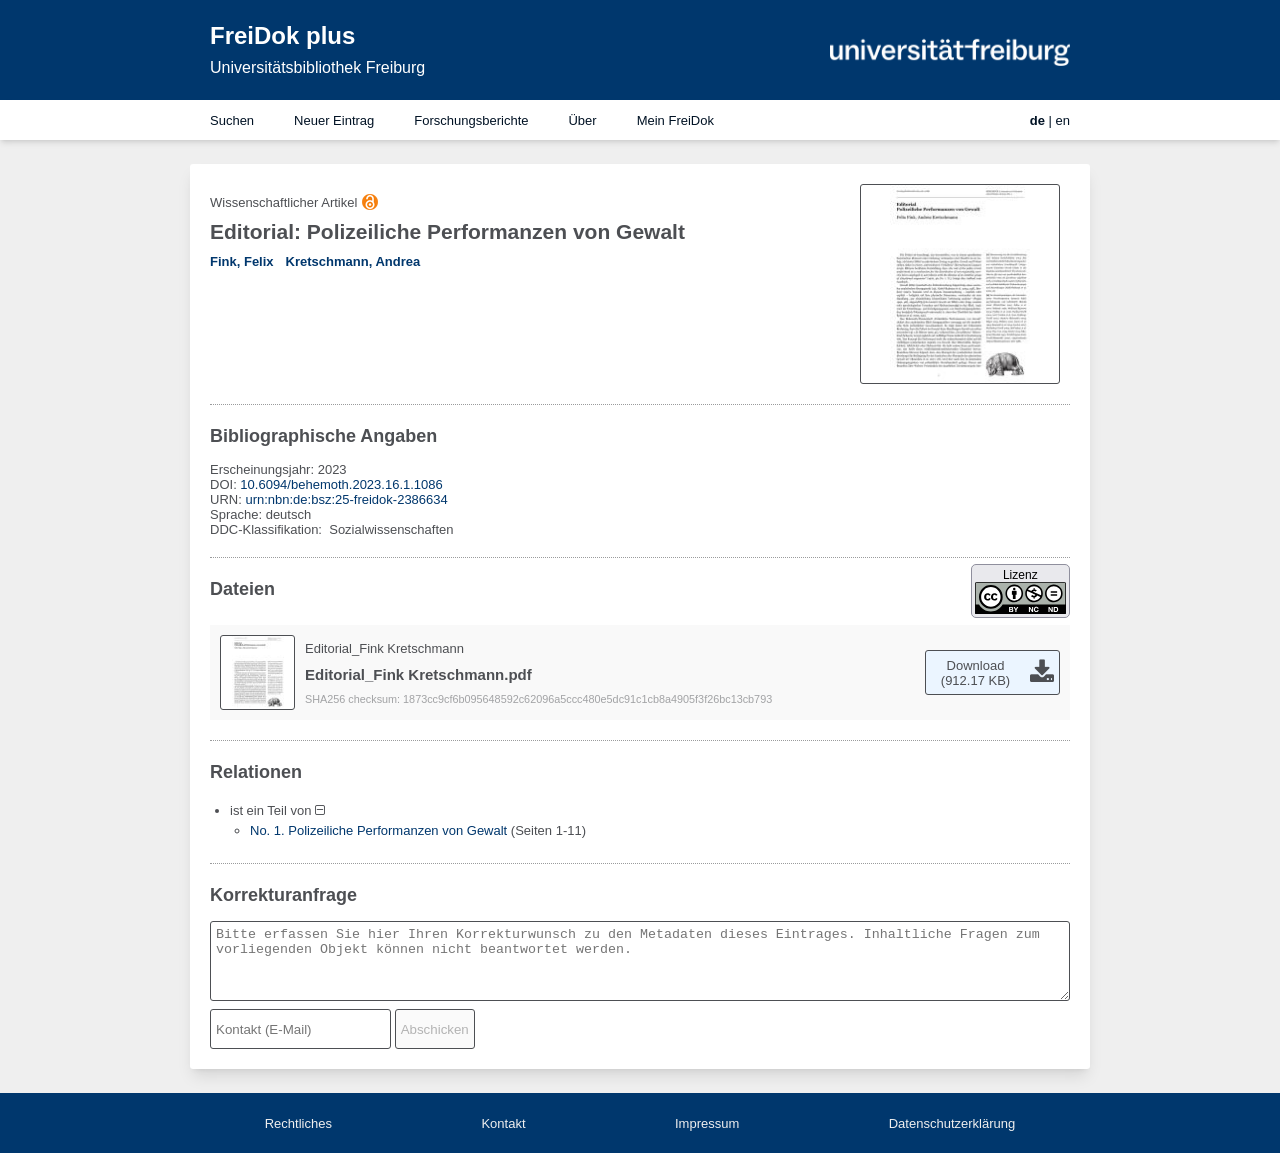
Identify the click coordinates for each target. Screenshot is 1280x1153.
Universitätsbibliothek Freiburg (317, 67)
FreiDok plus (282, 35)
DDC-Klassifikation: (268, 529)
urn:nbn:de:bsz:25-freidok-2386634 (346, 499)
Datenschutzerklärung (952, 1123)
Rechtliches (298, 1123)
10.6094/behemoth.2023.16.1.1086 (341, 484)
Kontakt (503, 1123)
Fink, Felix (242, 261)
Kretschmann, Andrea (353, 261)
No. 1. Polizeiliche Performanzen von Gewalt (378, 830)
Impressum (707, 1123)
